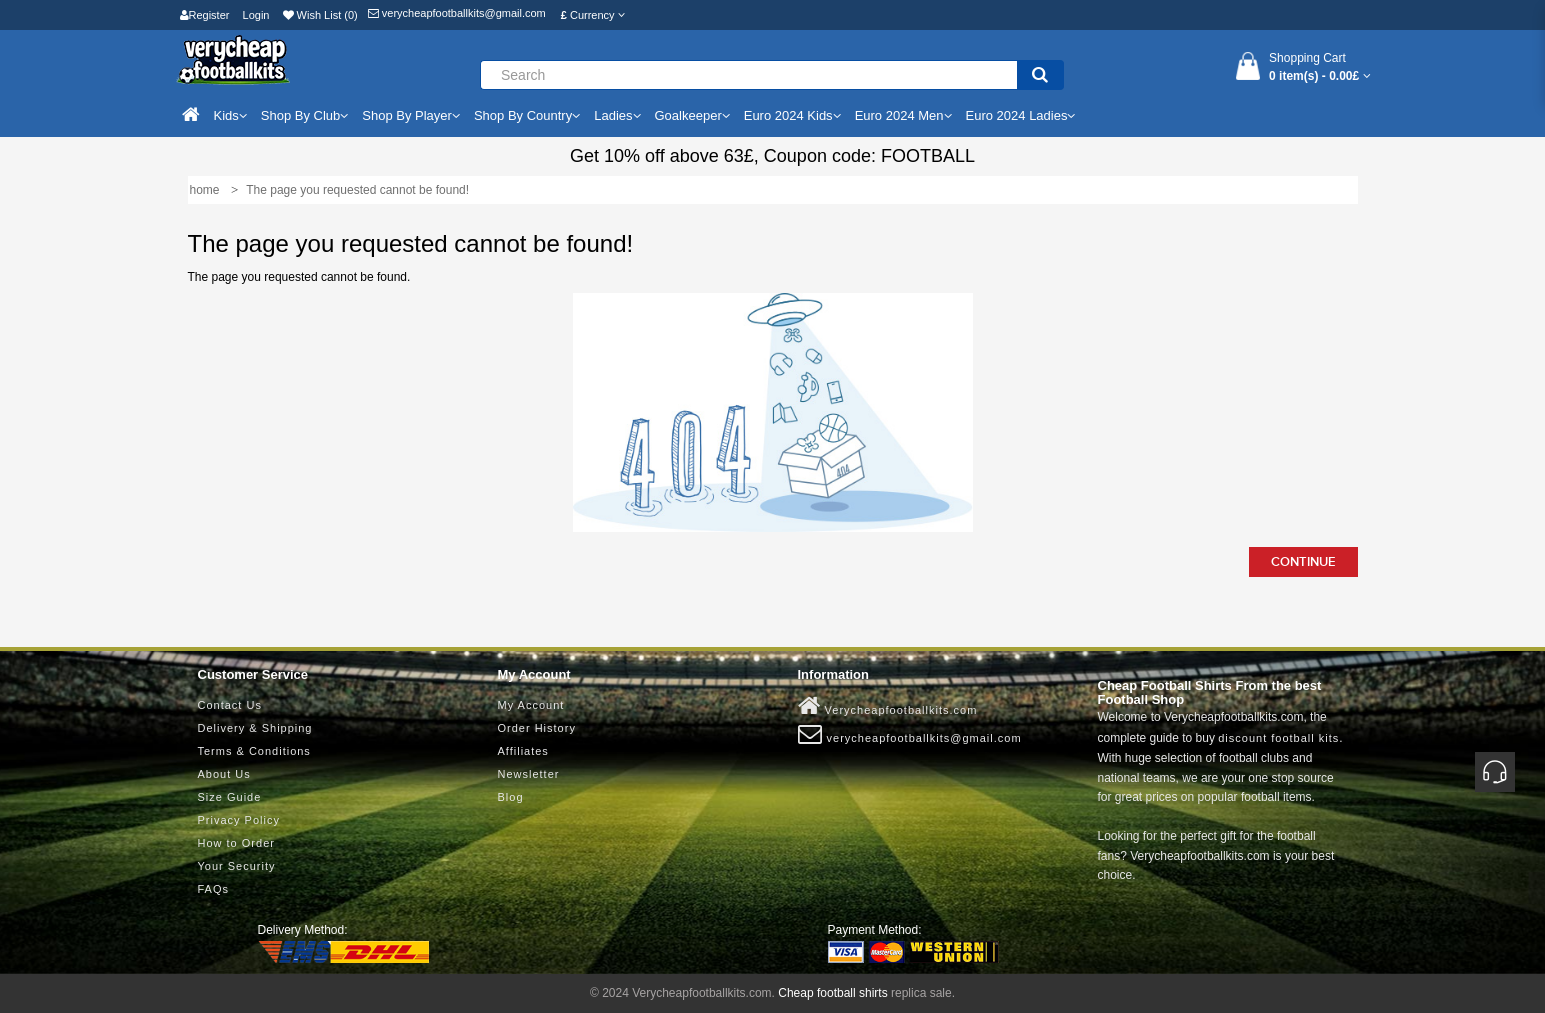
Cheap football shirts (832, 993)
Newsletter (529, 774)
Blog (511, 797)
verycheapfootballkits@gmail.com (457, 13)
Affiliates (523, 751)
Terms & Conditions (254, 751)
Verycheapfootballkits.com (888, 706)
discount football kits (1278, 738)
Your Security (237, 866)
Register (205, 15)
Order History (537, 728)
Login (256, 15)
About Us (224, 774)
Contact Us (230, 705)
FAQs (214, 889)
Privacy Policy (239, 820)
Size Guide (230, 797)
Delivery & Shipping (255, 728)
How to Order (236, 843)
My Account (531, 705)
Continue (1303, 562)
